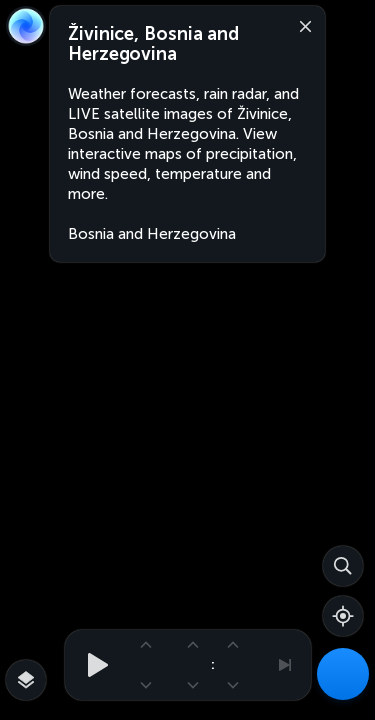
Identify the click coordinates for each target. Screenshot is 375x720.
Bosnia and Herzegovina (152, 234)
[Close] (301, 25)
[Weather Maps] (343, 674)
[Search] (343, 566)
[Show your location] (343, 616)
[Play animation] (92, 665)
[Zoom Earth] (26, 26)
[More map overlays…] (26, 680)
